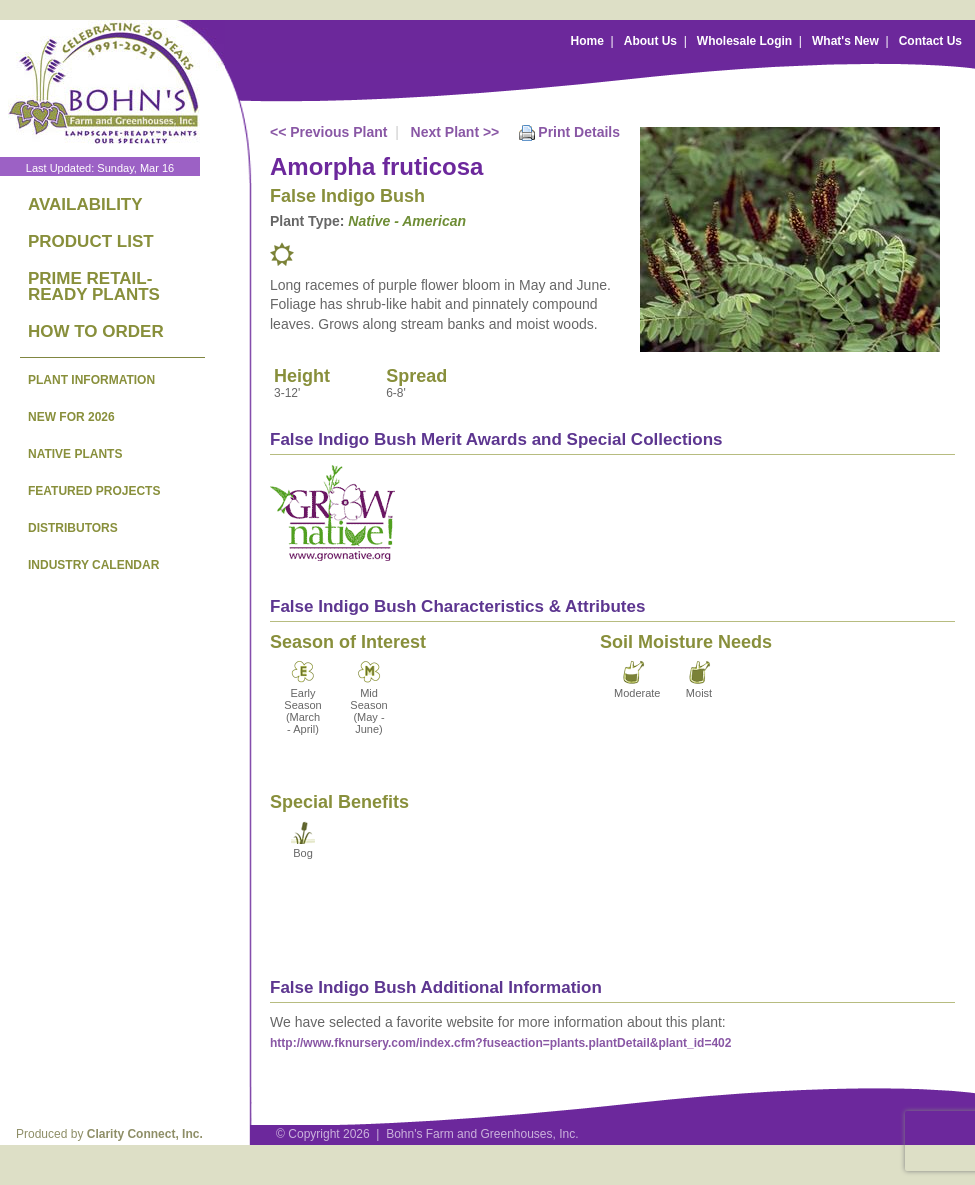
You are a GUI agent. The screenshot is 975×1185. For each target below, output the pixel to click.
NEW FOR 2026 (71, 417)
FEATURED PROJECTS (94, 491)
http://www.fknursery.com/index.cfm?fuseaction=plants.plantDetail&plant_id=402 (500, 1043)
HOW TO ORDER (96, 331)
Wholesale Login (744, 41)
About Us (650, 41)
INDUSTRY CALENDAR (93, 565)
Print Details (579, 132)
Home (587, 41)
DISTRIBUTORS (73, 528)
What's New (845, 41)
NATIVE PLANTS (75, 454)
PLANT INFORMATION (91, 380)
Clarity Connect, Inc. (145, 1134)
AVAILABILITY (85, 204)
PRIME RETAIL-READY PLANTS (94, 286)
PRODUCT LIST (91, 241)
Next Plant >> (455, 132)
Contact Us (930, 41)
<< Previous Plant (329, 132)
